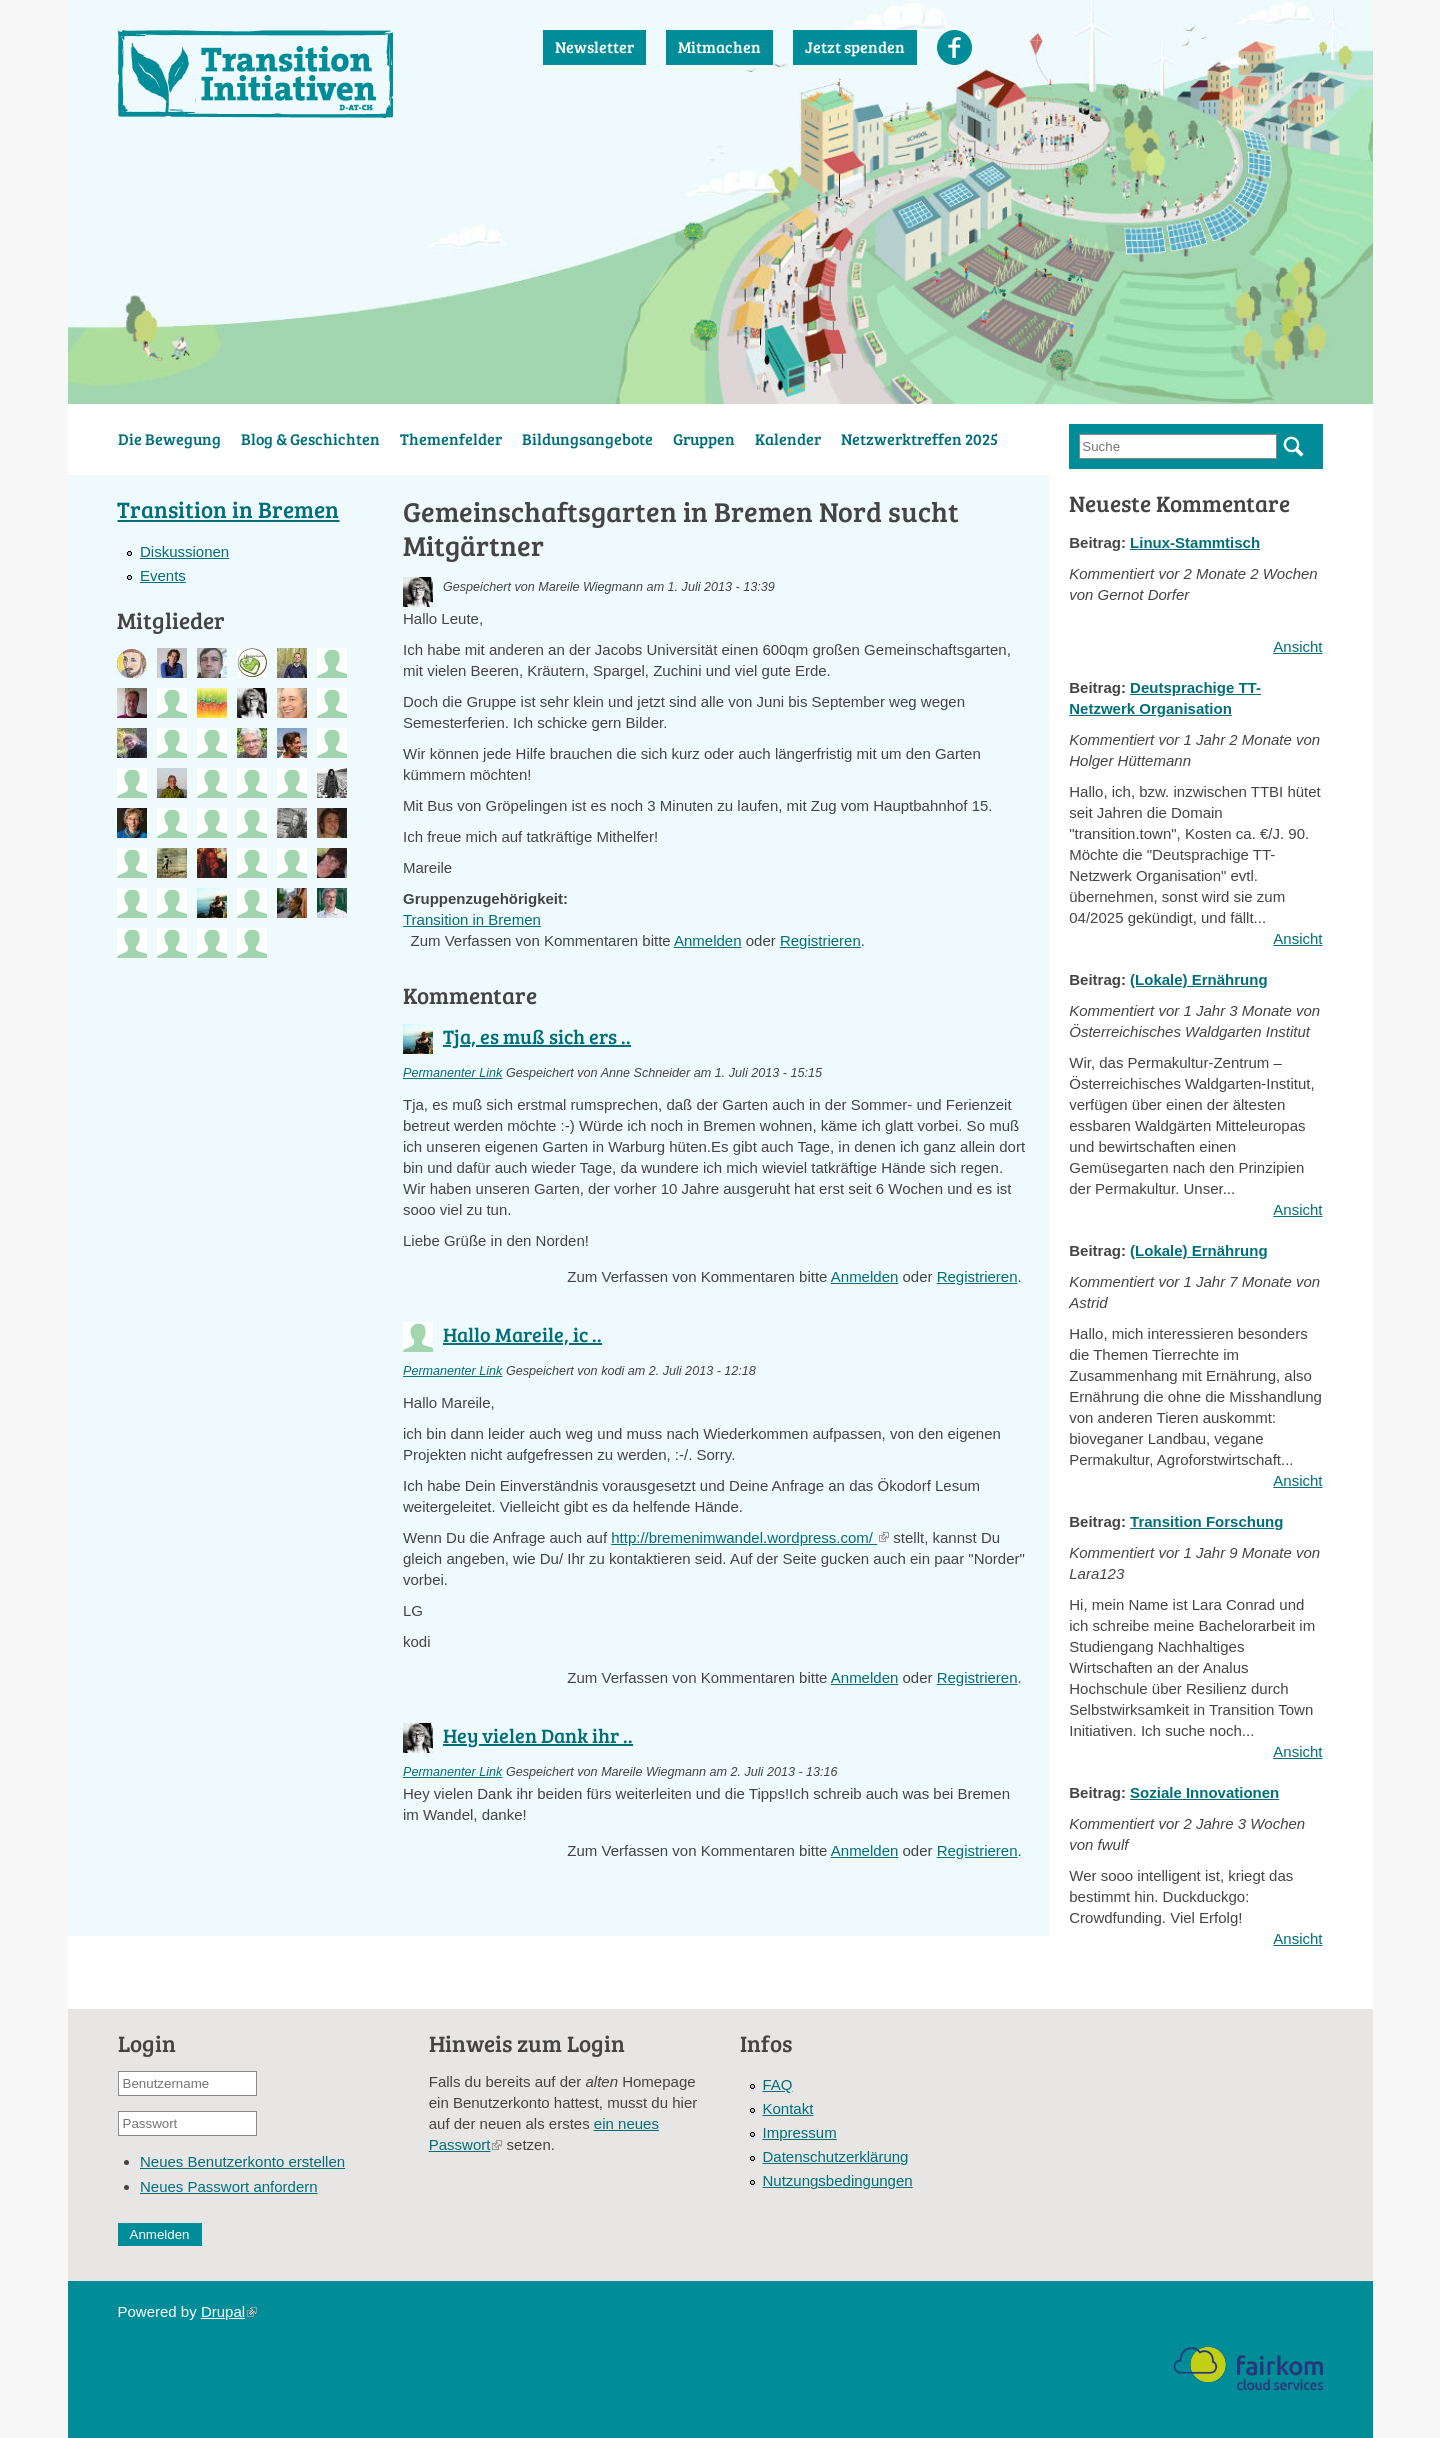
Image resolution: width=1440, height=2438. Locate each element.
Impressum (800, 2132)
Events (163, 575)
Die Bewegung (169, 438)
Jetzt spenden (855, 46)
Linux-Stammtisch (1195, 542)
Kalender (788, 438)
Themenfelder (451, 438)
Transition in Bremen (472, 919)
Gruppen (704, 438)
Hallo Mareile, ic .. (522, 1334)
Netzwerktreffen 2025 (919, 438)
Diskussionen (184, 551)
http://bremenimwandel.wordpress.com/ (750, 1537)
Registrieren (820, 940)
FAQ (778, 2084)
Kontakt (788, 2108)
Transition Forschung (1206, 1521)
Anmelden (708, 940)
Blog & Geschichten (310, 438)
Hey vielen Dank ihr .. (538, 1735)
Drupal (229, 2311)
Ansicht (1297, 646)
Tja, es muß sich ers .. (537, 1036)
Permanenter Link (452, 1073)
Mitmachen (719, 46)
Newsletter (594, 46)
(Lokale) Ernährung (1199, 979)
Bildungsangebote (587, 438)
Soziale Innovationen (1204, 1792)
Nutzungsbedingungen (838, 2180)
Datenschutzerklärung (836, 2156)
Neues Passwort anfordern (229, 2186)
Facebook (954, 47)
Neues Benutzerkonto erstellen (242, 2161)
